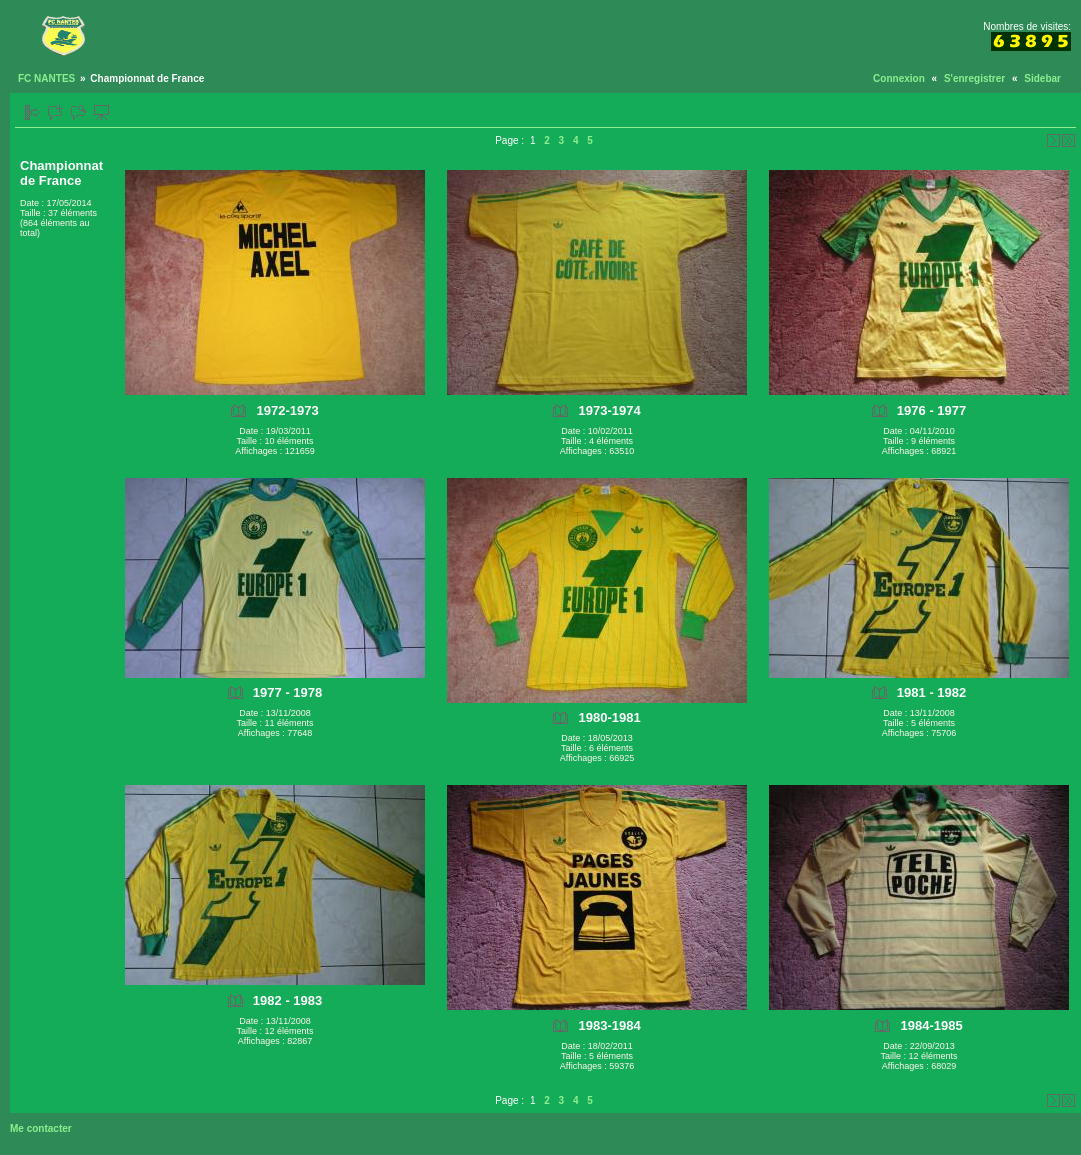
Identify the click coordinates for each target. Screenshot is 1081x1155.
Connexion (899, 78)
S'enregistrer (974, 78)
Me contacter (41, 1128)
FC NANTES (46, 78)
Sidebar (1042, 78)
